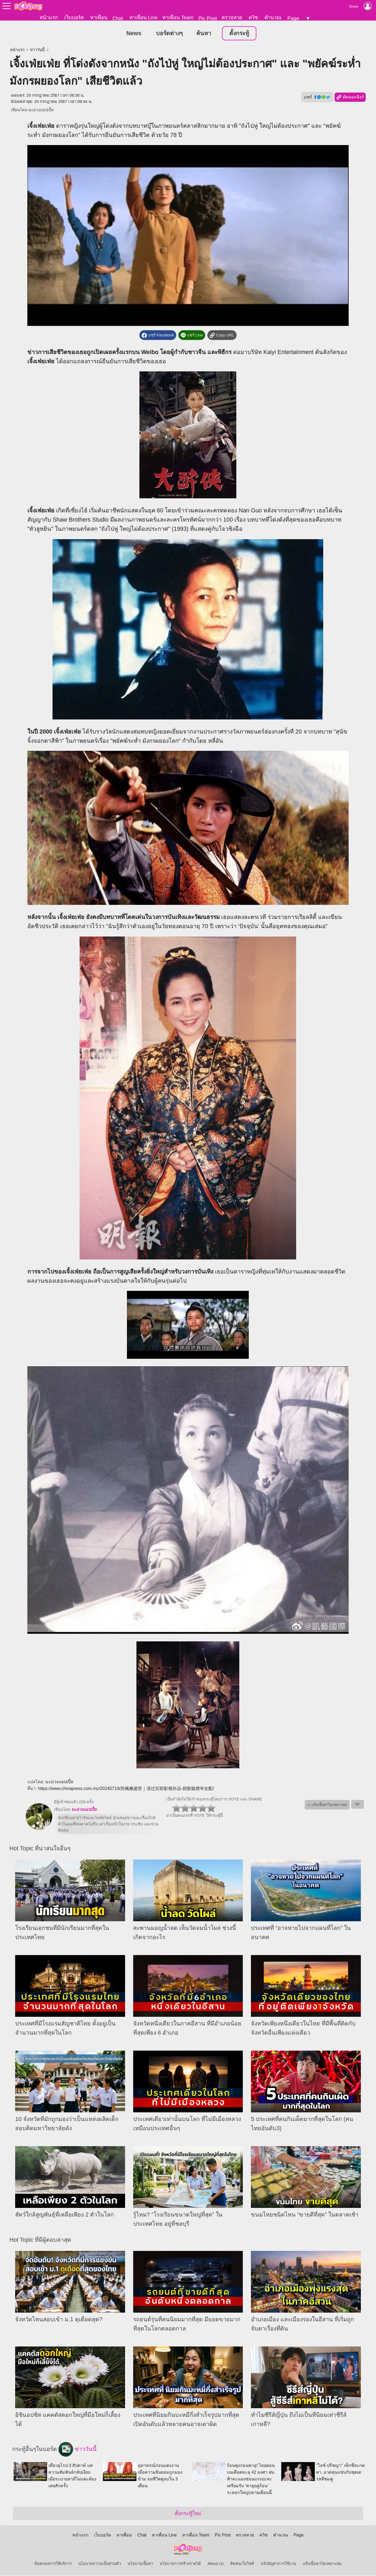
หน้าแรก (49, 17)
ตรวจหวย (232, 17)
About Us (215, 2564)
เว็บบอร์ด (74, 17)
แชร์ (317, 97)
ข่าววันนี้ (37, 50)
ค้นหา (203, 33)
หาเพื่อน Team (178, 17)
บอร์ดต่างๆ (169, 33)
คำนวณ (272, 17)
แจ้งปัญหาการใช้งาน (278, 2564)
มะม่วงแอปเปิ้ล (41, 110)
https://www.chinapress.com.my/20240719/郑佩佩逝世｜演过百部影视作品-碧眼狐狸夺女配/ (126, 1788)
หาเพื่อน (98, 17)
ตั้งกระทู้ (239, 33)
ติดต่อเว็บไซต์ (242, 2564)
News (134, 33)
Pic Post (207, 18)
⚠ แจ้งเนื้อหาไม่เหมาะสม (327, 1805)
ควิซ (253, 17)
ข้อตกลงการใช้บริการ (53, 2564)
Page (293, 18)
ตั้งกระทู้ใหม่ (188, 2514)
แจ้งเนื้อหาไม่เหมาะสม (322, 2564)
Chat (117, 18)
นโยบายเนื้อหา (140, 2564)
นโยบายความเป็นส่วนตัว (99, 2564)
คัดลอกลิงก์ (350, 97)
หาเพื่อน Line (143, 17)
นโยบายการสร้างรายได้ (180, 2564)
